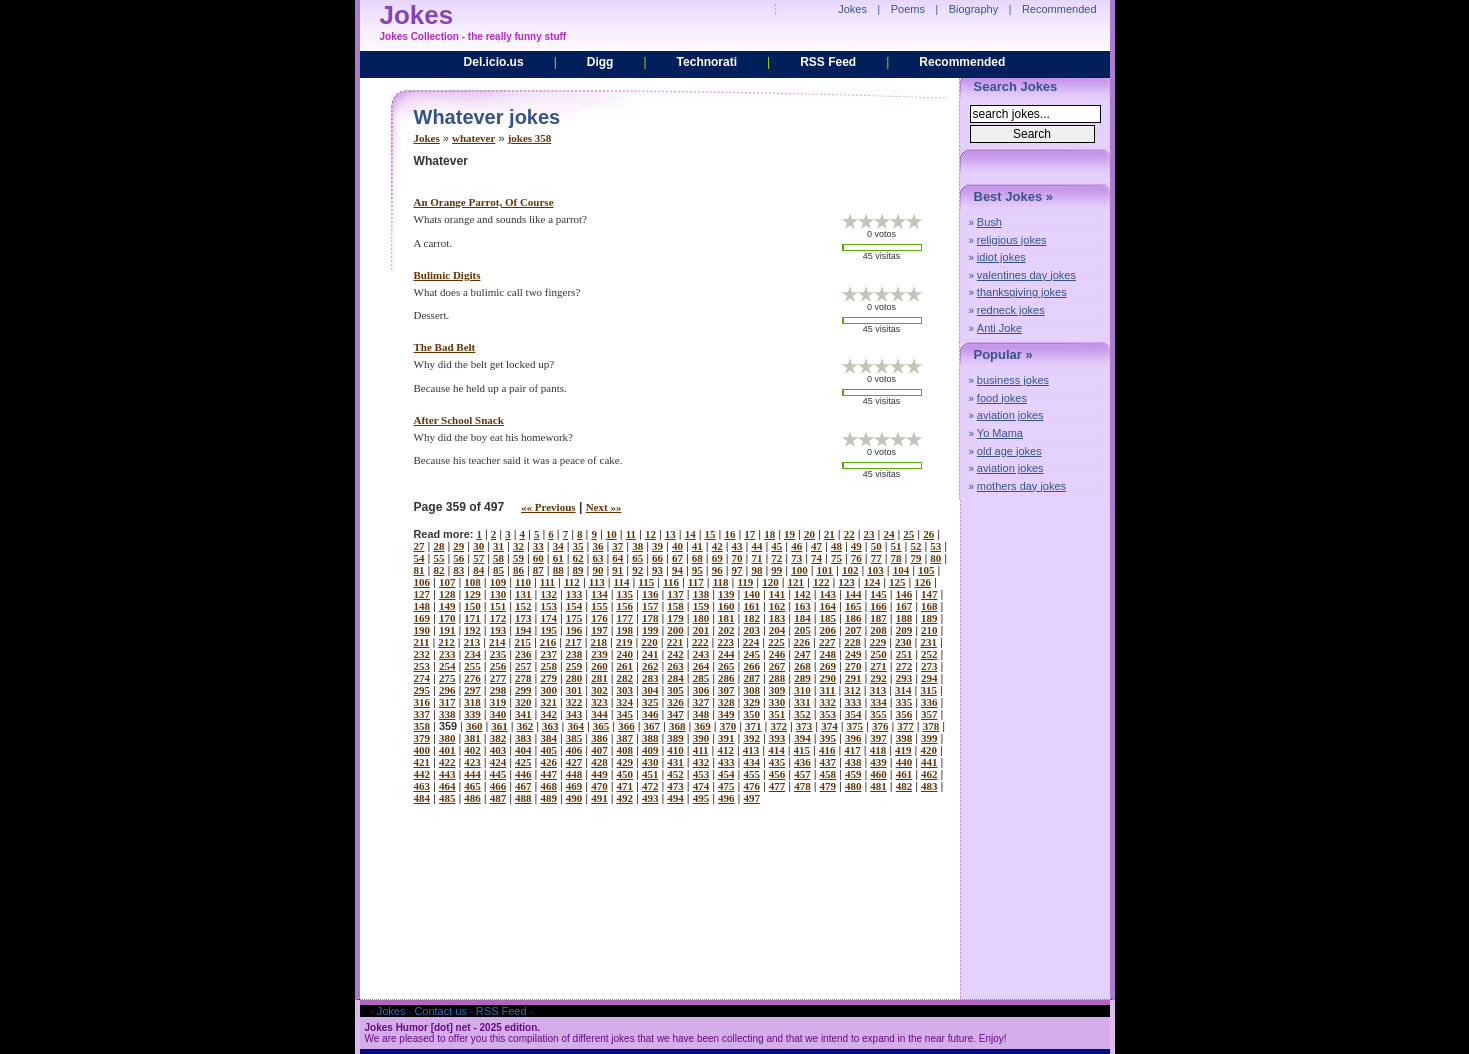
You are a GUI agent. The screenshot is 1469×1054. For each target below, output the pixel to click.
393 (777, 738)
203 (751, 630)
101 (825, 570)
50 (876, 546)
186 (853, 618)
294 (929, 678)
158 (675, 606)
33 (538, 546)
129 (472, 594)
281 (599, 678)
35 (578, 546)
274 (422, 678)
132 (548, 594)
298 (498, 690)
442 (422, 774)
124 (872, 582)
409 (650, 750)
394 (802, 738)
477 (777, 786)
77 (876, 558)
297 (472, 690)
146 (904, 594)
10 (611, 534)
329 (751, 702)
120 (770, 582)
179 (675, 618)
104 (901, 570)
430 (650, 762)
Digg (600, 62)
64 (617, 558)
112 (572, 582)
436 (802, 762)
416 (827, 750)
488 (523, 798)
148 (422, 606)
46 (796, 546)
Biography (974, 9)
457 (802, 774)
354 (853, 714)
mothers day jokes (1021, 486)
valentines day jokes (1026, 275)
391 (726, 738)
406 (574, 750)
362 (525, 726)
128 (447, 594)
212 (446, 642)
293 (904, 678)
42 (717, 546)
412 (725, 750)
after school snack (459, 420)
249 (853, 654)
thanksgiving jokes (1022, 292)
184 (802, 618)
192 (472, 630)
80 (935, 558)
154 (574, 606)
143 (828, 594)
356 (904, 714)
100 (799, 570)
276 (472, 678)
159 (701, 606)
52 (915, 546)
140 (751, 594)
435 (777, 762)
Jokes (427, 138)
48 (836, 546)
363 (550, 726)
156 (625, 606)
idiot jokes (1001, 257)
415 (802, 750)
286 (726, 678)
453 (701, 774)
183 (777, 618)
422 (447, 762)
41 (697, 546)
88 (558, 570)
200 (675, 630)
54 (419, 558)
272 (904, 666)
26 (928, 534)
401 (447, 750)
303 (625, 690)
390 (701, 738)
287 (751, 678)
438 (853, 762)
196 (574, 630)
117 (696, 582)
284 (675, 678)
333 (853, 702)
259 (574, 666)
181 (726, 618)
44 (756, 546)
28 (438, 546)
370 (728, 726)
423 (472, 762)
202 (726, 630)
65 (637, 558)
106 (422, 582)
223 (725, 642)
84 (478, 570)
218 (599, 642)
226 (802, 642)
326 (675, 702)
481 (878, 786)
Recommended (962, 62)
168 (929, 606)
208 (878, 630)
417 (852, 750)
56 (458, 558)
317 (447, 702)
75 (836, 558)
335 (904, 702)
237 (548, 654)
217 (573, 642)
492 (625, 798)
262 (650, 666)
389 (675, 738)
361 (499, 726)
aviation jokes (1010, 415)
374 (829, 726)
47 (816, 546)
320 (523, 702)
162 (777, 606)
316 (422, 702)
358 (422, 726)
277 (498, 678)
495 (701, 798)
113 (597, 582)
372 (778, 726)
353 (828, 714)
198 (625, 630)
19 (789, 534)
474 (701, 786)
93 (657, 570)
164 (828, 606)
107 (447, 582)
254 (447, 666)
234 (472, 654)
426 (548, 762)
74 (816, 558)
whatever (473, 138)
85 (498, 570)
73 (796, 558)
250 (878, 654)
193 (498, 630)
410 (675, 750)
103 (875, 570)
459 (853, 774)
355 (878, 714)
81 (419, 570)
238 (574, 654)
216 (548, 642)
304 (650, 690)
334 (878, 702)
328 (726, 702)
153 (548, 606)
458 (828, 774)
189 (929, 618)
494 (675, 798)
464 (447, 786)
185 (828, 618)
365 (601, 726)
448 (574, 774)
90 (597, 570)
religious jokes (1012, 240)
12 (650, 534)
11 (631, 534)
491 (599, 798)
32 (518, 546)
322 (574, 702)
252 (929, 654)
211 (422, 642)
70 (737, 558)
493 (650, 798)
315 (928, 690)
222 (700, 642)
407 (599, 750)
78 (896, 558)
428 (599, 762)
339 (472, 714)
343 (574, 714)
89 (578, 570)
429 (625, 762)
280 (574, 678)
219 (624, 642)
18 (769, 534)
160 (726, 606)
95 (697, 570)
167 (904, 606)
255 (472, 666)
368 (677, 726)
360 (474, 726)
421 (422, 762)
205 (802, 630)
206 (828, 630)
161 (751, 606)
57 (478, 558)
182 (751, 618)
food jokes (1002, 398)
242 (675, 654)
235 (498, 654)
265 (726, 666)
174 (548, 618)
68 (697, 558)
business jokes (1013, 380)
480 (853, 786)
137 (675, 594)
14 (690, 534)
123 (846, 582)
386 (599, 738)
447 (548, 774)
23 (869, 534)
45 (776, 546)
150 (472, 606)
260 (599, 666)
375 (855, 726)
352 (802, 714)
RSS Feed (828, 62)
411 (701, 750)
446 (523, 774)
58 (498, 558)
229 (878, 642)
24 (888, 534)
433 (726, 762)
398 (904, 738)
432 (701, 762)
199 (650, 630)
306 (701, 690)
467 (523, 786)
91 (617, 570)
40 (677, 546)
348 (701, 714)
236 (523, 654)
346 (650, 714)
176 (599, 618)
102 (850, 570)
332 (828, 702)
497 (751, 798)
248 (828, 654)
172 (498, 618)
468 (548, 786)
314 (903, 690)
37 (617, 546)
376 (880, 726)
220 (649, 642)
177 (625, 618)
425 (523, 762)
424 (498, 762)
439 (878, 762)
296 (447, 690)
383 (523, 738)
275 (447, 678)
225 (776, 642)
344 (599, 714)
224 (751, 642)
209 (904, 630)
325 (650, 702)
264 (701, 666)
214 (497, 642)
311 (828, 690)
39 (657, 546)
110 (523, 582)
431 (675, 762)
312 (852, 690)
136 (650, 594)
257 (523, 666)
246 (777, 654)
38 (637, 546)
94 (677, 570)
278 (523, 678)
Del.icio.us (494, 62)
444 (472, 774)
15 (710, 534)
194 (523, 630)
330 (777, 702)
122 (821, 582)
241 (650, 654)
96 (717, 570)
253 (422, 666)
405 (548, 750)
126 (922, 582)
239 (599, 654)
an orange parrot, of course (484, 202)
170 (447, 618)
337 (422, 714)
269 (828, 666)
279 (548, 678)
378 (931, 726)
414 (776, 750)
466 (498, 786)
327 (701, 702)
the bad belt (445, 347)
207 (853, 630)
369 (702, 726)
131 (523, 594)
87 (538, 570)
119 (745, 582)
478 (802, 786)
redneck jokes (1011, 310)
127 (422, 594)
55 (438, 558)
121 (796, 582)
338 (447, 714)
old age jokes (1009, 451)
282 (625, 678)
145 (878, 594)
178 (650, 618)
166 (878, 606)
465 (472, 786)
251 (904, 654)
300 (548, 690)
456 (777, 774)
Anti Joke (999, 328)
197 (599, 630)
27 (419, 546)
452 (675, 774)
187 (878, 618)
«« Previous (548, 507)
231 (928, 642)
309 (777, 690)
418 (878, 750)
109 (498, 582)
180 (701, 618)
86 (518, 570)
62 (578, 558)
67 (677, 558)
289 (802, 678)
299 (523, 690)
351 (777, 714)
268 (802, 666)
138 (701, 594)
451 (650, 774)
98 (756, 570)
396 (853, 738)
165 (853, 606)
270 (853, 666)
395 (828, 738)
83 (458, 570)
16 (729, 534)
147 (929, 594)
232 (422, 654)
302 (599, 690)
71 (756, 558)
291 (853, 678)
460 (878, 774)
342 (548, 714)
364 (575, 726)
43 (737, 546)
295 (422, 690)
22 (849, 534)
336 (929, 702)
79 (915, 558)
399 (929, 738)
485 (447, 798)
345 (625, 714)
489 (548, 798)
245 (751, 654)
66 (657, 558)
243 (701, 654)
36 (597, 546)
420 (928, 750)
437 (828, 762)
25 (908, 534)
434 (751, 762)
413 (751, 750)
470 (599, 786)
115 (646, 582)
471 (625, 786)
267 (777, 666)
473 (675, 786)
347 (675, 714)
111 (547, 582)
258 (548, 666)
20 (809, 534)
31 (498, 546)
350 (751, 714)
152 (523, 606)
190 (422, 630)
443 (447, 774)
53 (935, 546)
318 (472, 702)
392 (751, 738)
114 (622, 582)
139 (726, 594)
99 (776, 570)
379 (422, 738)
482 (904, 786)
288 (777, 678)
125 (897, 582)
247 (802, 654)
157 (650, 606)
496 (726, 798)
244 (726, 654)
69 (717, 558)
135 (625, 594)
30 (478, 546)
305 (675, 690)
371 (753, 726)
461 (904, 774)
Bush (989, 222)
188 (904, 618)
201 (701, 630)
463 (422, 786)
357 (929, 714)
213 (472, 642)
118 (721, 582)
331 (802, 702)
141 (777, 594)
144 (853, 594)
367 (652, 726)
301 (574, 690)
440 (904, 762)
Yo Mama (1000, 433)
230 (903, 642)
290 (828, 678)
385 (574, 738)
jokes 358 (530, 138)
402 (472, 750)
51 (896, 546)
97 (737, 570)
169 (422, 618)
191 (447, 630)
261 (625, 666)
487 (498, 798)
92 (637, 570)
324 (625, 702)
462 (929, 774)
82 (438, 570)
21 (829, 534)
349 (726, 714)
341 (523, 714)
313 (878, 690)
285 (701, 678)
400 (422, 750)
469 (574, 786)
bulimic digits (447, 275)
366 (626, 726)
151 (498, 606)
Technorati (707, 62)
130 (498, 594)
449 (599, 774)
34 (558, 546)
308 (751, 690)
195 (548, 630)
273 (929, 666)
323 (599, 702)
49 (856, 546)
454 (726, 774)
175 (574, 618)
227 (827, 642)
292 (878, 678)
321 (548, 702)
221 (675, 642)
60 (538, 558)
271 (878, 666)
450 (625, 774)
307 (726, 690)
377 (905, 726)
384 (548, 738)
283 (650, 678)
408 (625, 750)
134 (599, 594)
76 (856, 558)
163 (802, 606)
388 (650, 738)
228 (852, 642)
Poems (908, 9)
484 (422, 798)
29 (458, 546)
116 (671, 582)
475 (726, 786)
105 (926, 570)
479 (828, 786)
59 (518, 558)
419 (903, 750)
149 (447, 606)
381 (472, 738)
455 (751, 774)
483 (929, 786)
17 (749, 534)
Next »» (604, 507)
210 (929, 630)
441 (929, 762)
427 (574, 762)
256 (498, 666)
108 (472, 582)
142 (802, 594)
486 (472, 798)
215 (522, 642)
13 (670, 534)
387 (625, 738)
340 (498, 714)
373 (804, 726)
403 (498, 750)
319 (498, 702)
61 (558, 558)
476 (751, 786)
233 (447, 654)
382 (498, 738)
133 (574, 594)
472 (650, 786)
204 (777, 630)
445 (498, 774)
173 (523, 618)
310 (802, 690)
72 (776, 558)
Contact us (440, 1011)
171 (472, 618)
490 (574, 798)
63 (597, 558)
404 (523, 750)
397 (878, 738)
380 (447, 738)
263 (675, 666)
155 (599, 606)
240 (625, 654)
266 (751, 666)
